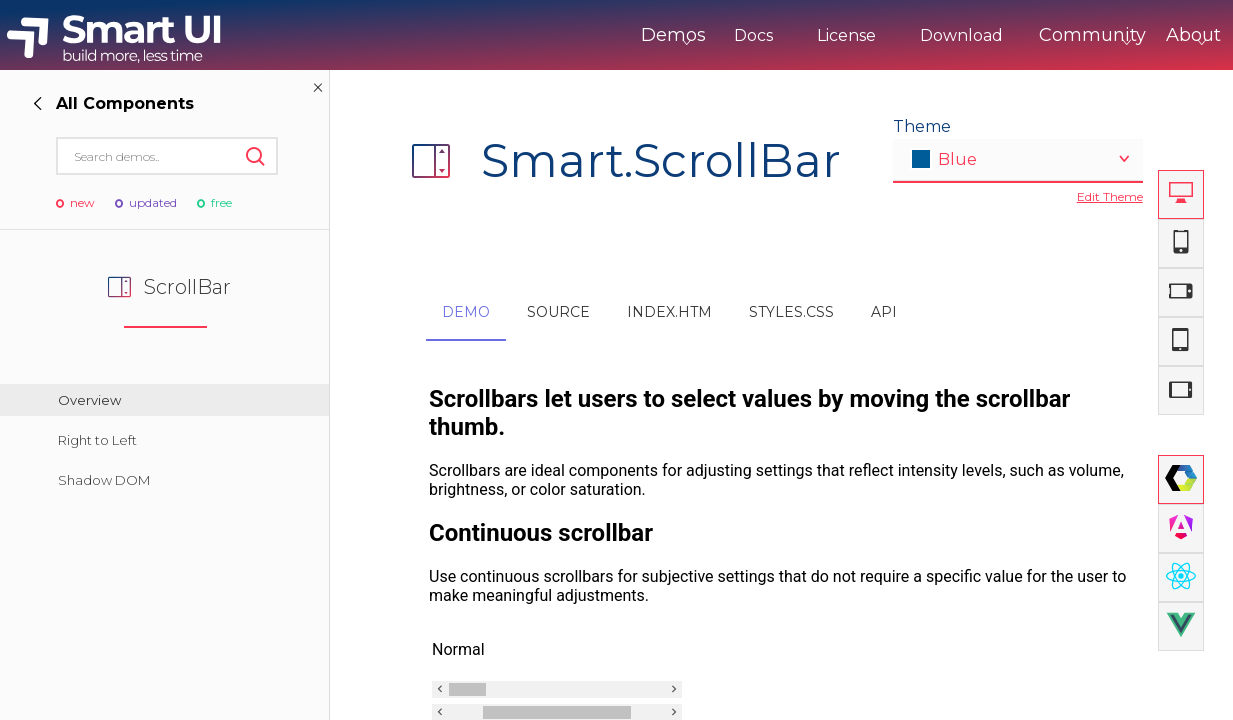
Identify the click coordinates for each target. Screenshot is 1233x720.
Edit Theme (1110, 196)
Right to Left (97, 440)
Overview (89, 400)
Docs (670, 35)
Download (878, 35)
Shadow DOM (104, 480)
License (763, 35)
